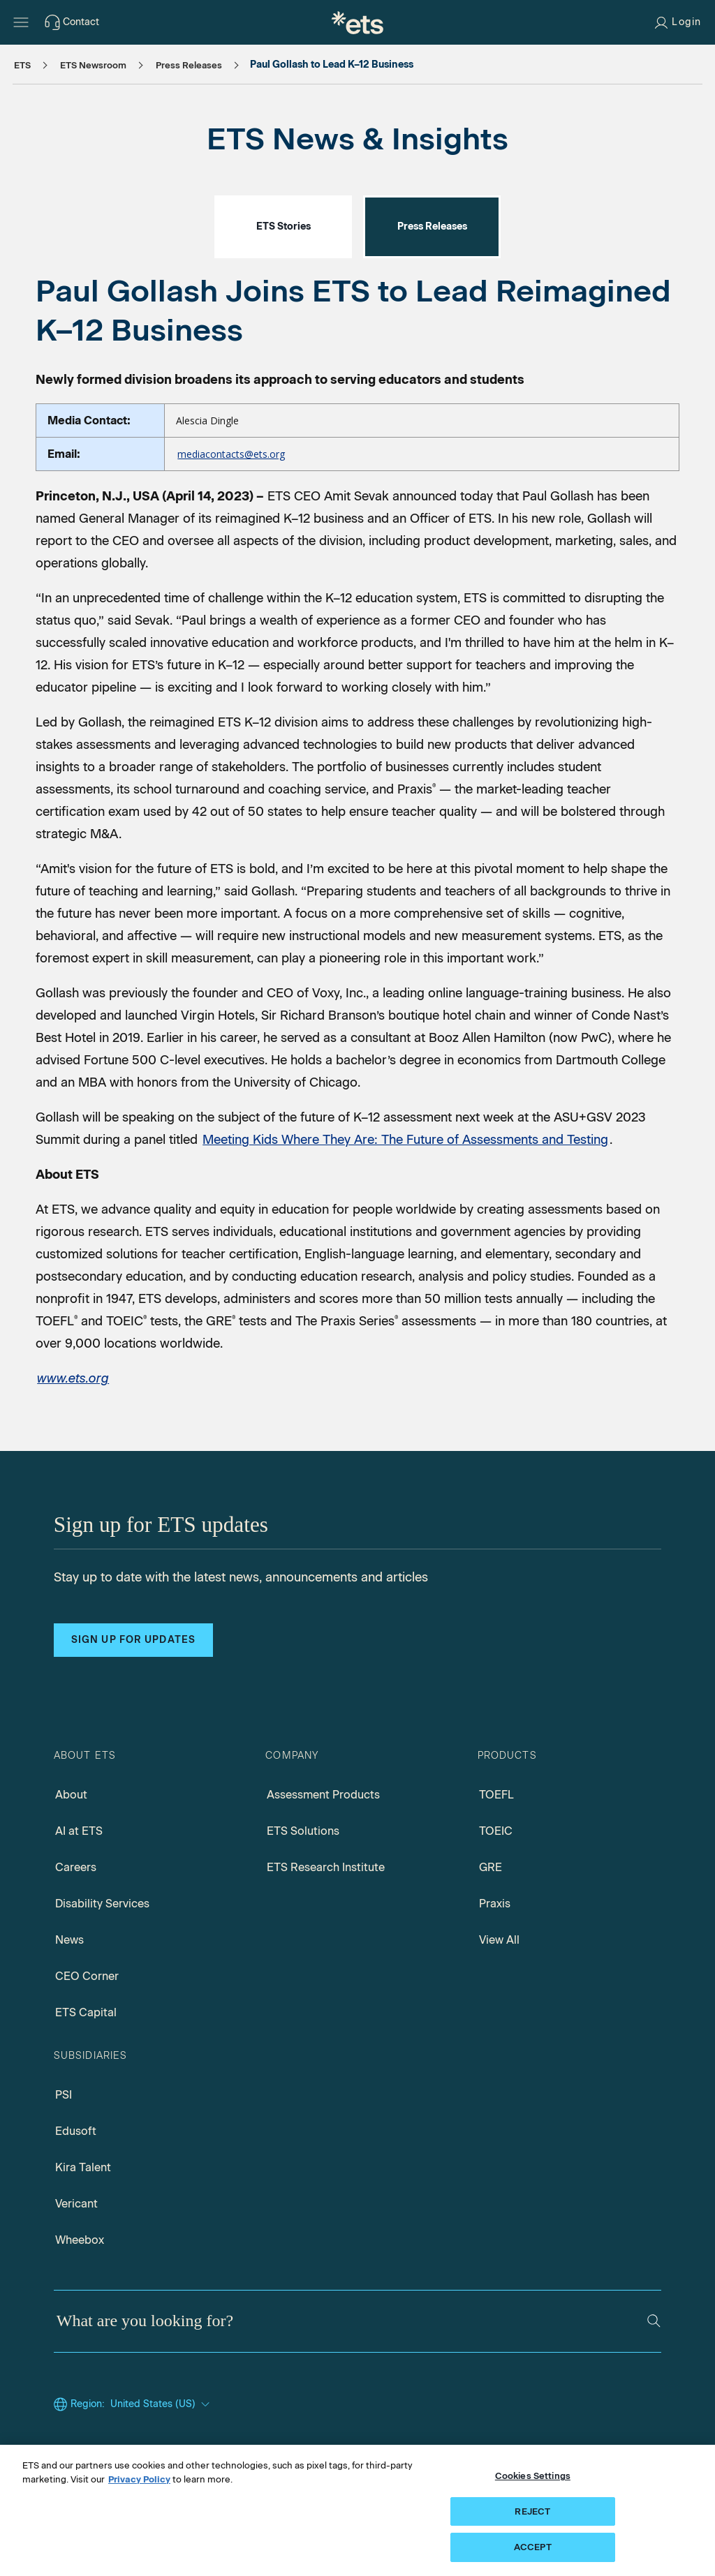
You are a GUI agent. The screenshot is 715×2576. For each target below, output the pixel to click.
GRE (490, 1867)
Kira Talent (83, 2167)
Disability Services (102, 1903)
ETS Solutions (303, 1831)
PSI (63, 2094)
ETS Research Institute (326, 1867)
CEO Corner (87, 1976)
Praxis (494, 1903)
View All (499, 1939)
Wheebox (79, 2240)
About (71, 1794)
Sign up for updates (133, 1640)
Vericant (76, 2203)
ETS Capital (86, 2012)
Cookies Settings (532, 2478)
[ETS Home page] (73, 1378)
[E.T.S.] (357, 22)
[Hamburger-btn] (21, 22)
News (69, 1939)
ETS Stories (283, 226)
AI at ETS (79, 1831)
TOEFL (496, 1794)
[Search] (654, 2321)
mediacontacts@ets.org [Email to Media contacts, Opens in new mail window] (231, 454)
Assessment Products (323, 1794)
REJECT (532, 2513)
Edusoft (75, 2131)
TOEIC (496, 1831)
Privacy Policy (139, 2481)
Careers (75, 1867)
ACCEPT (533, 2549)
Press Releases (432, 226)
